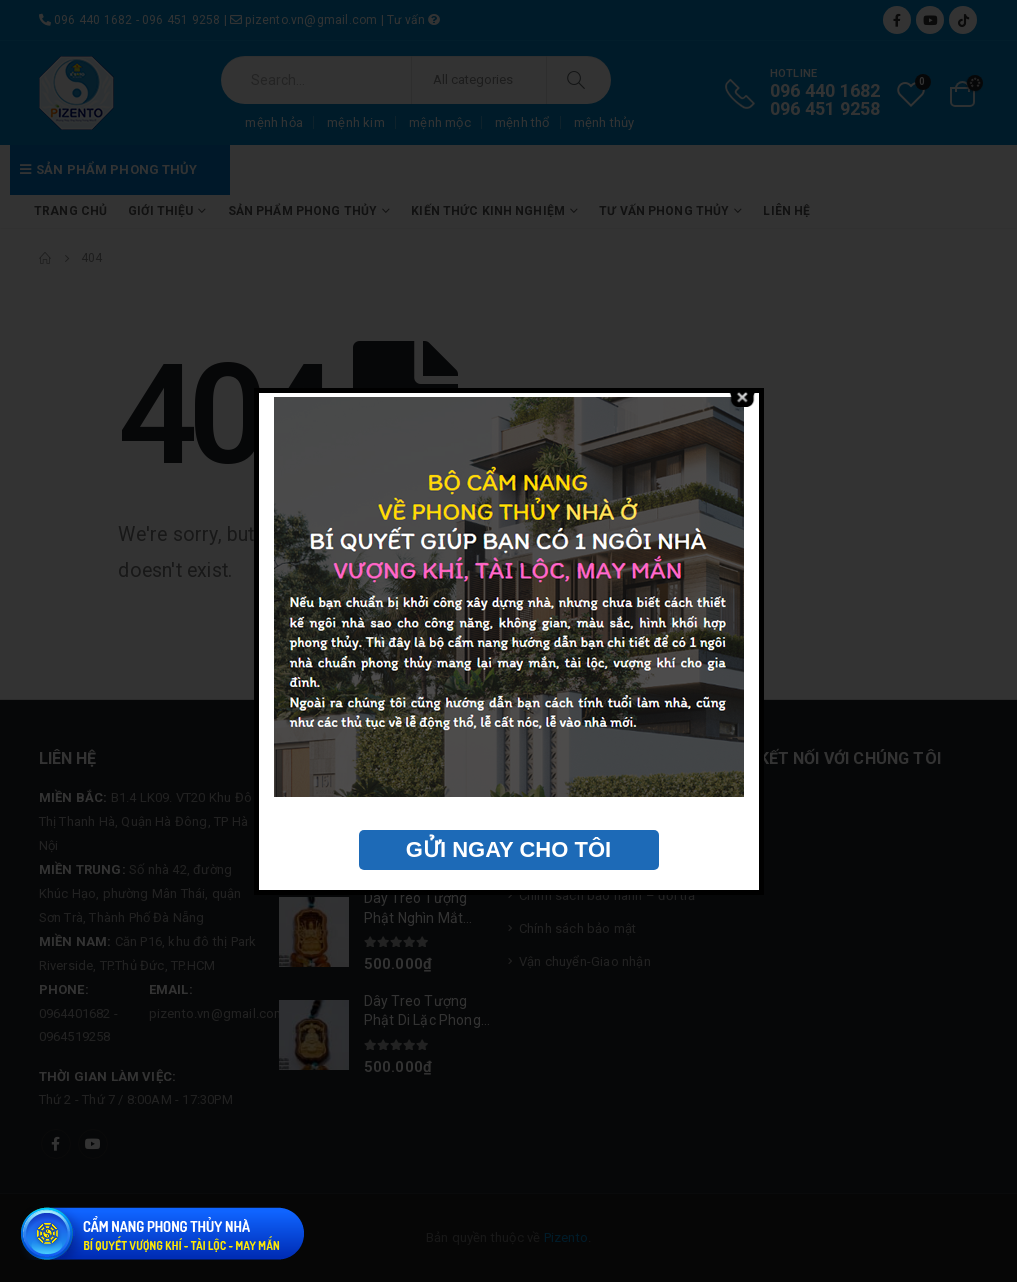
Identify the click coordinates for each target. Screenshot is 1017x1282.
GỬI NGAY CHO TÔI (508, 849)
